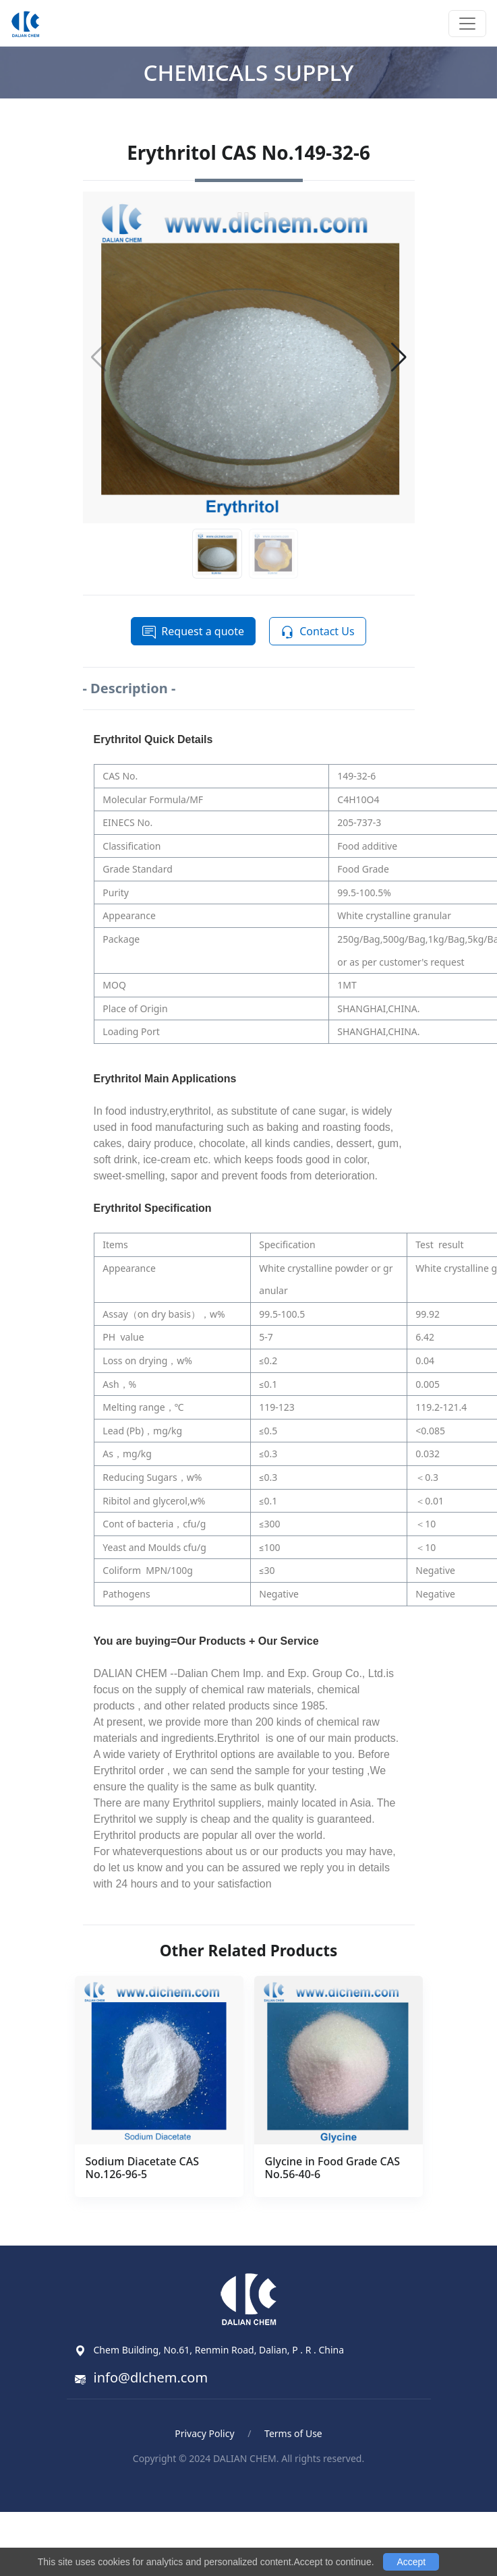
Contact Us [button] (317, 631)
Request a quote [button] (193, 631)
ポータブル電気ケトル (270, 2488)
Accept (411, 2561)
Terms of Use (293, 2433)
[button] (399, 357)
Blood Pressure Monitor (149, 2488)
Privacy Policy (204, 2433)
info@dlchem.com (151, 2377)
